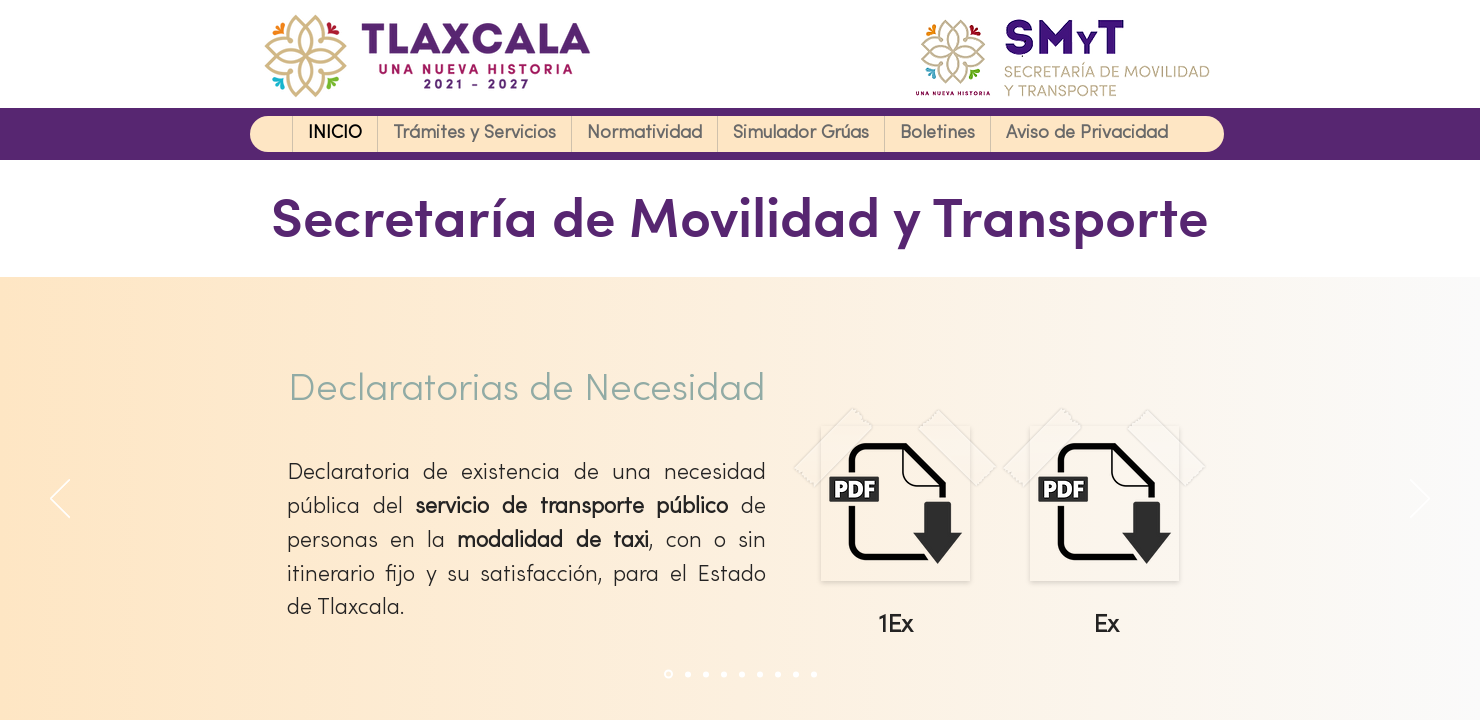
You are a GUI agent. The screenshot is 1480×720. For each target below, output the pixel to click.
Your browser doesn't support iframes (740, 360)
